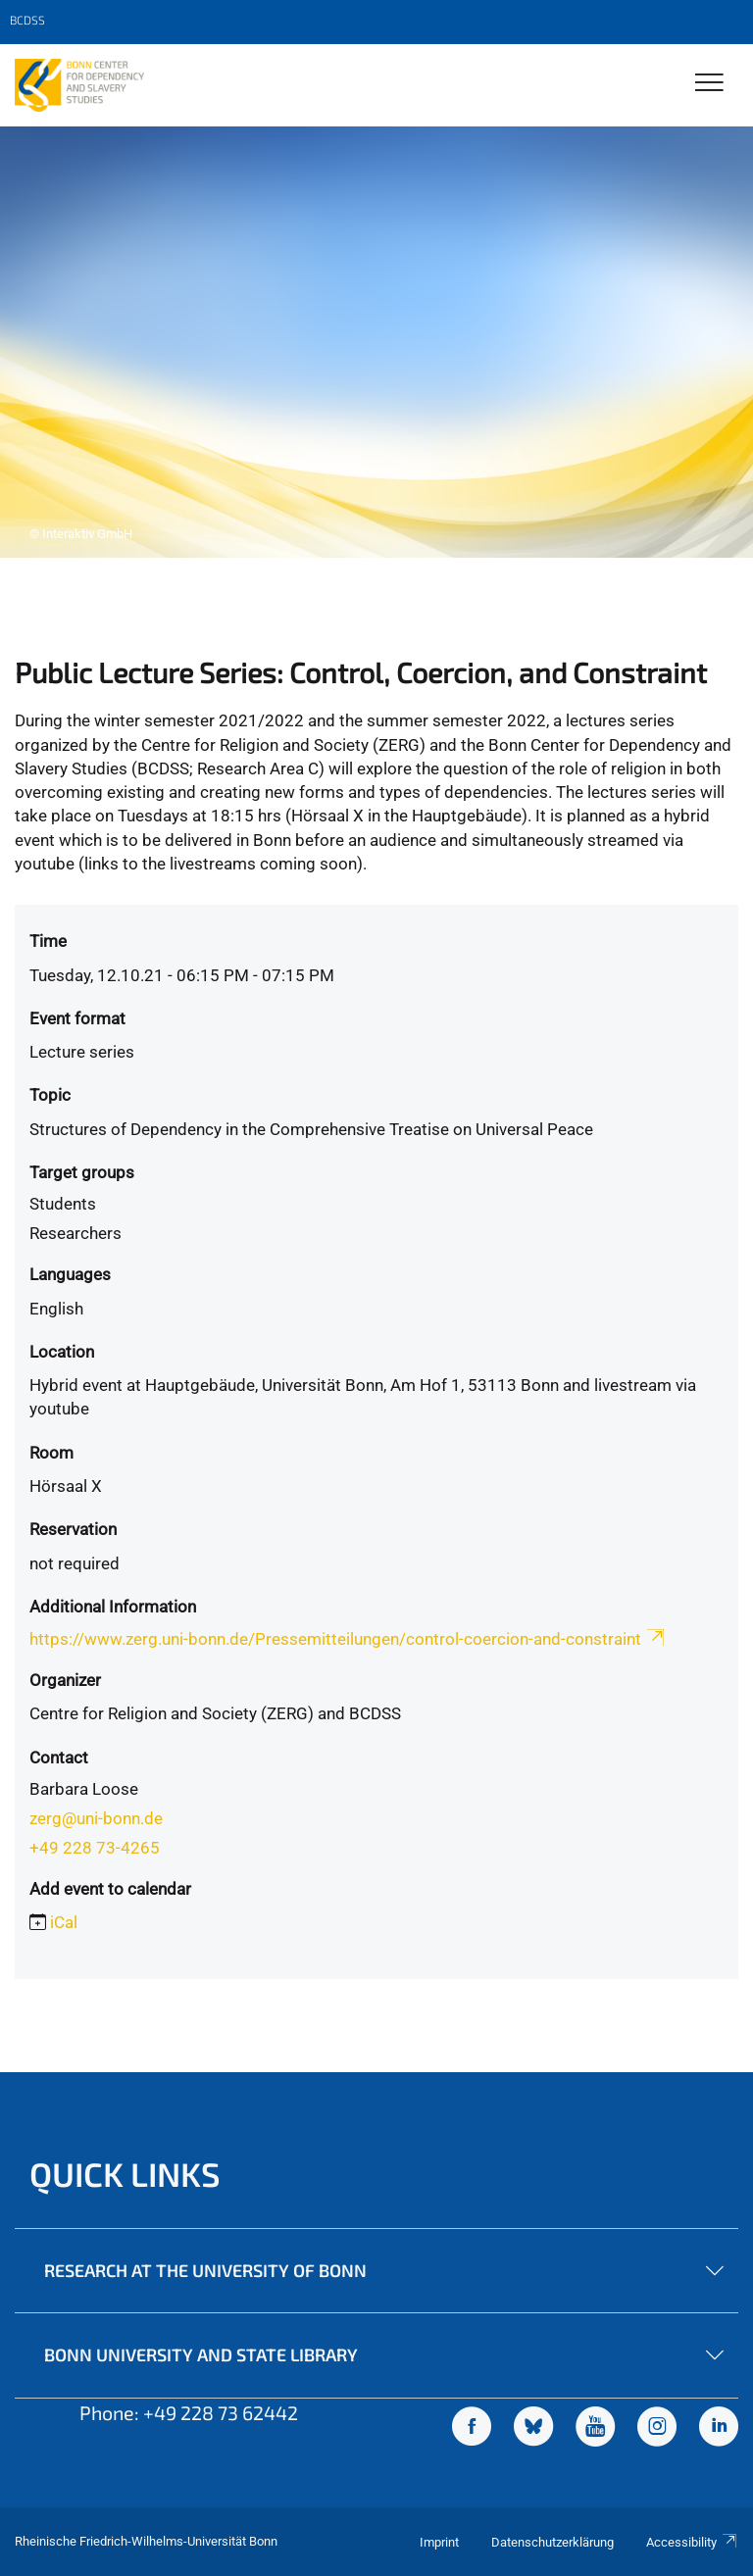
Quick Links (125, 2174)
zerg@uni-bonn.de (96, 1818)
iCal (63, 1922)
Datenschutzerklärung (552, 2542)
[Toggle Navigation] (709, 84)
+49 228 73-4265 (94, 1848)
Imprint (439, 2542)
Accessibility (692, 2542)
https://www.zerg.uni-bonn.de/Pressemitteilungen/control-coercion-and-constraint (348, 1639)
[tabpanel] (376, 342)
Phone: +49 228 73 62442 (188, 2412)
